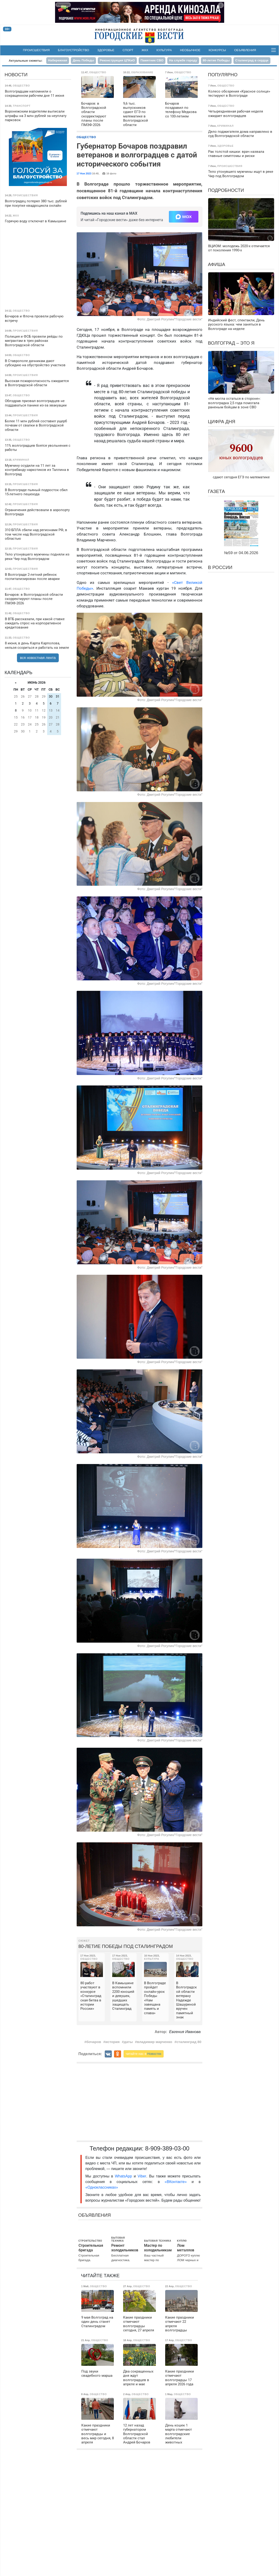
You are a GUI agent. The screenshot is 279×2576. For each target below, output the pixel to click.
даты (128, 2042)
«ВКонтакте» (176, 2182)
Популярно (222, 74)
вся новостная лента (38, 658)
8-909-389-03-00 (167, 2148)
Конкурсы (217, 50)
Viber (142, 2176)
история (112, 2042)
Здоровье (106, 50)
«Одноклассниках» (101, 2187)
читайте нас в (143, 2054)
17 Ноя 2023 (84, 173)
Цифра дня (221, 421)
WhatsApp (124, 2176)
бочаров (93, 2042)
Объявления (245, 50)
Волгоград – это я (231, 343)
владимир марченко (154, 2042)
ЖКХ (144, 50)
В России (220, 567)
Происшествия (36, 50)
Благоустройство (73, 50)
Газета (216, 491)
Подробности (226, 190)
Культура (164, 50)
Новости (16, 74)
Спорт (128, 50)
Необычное (190, 50)
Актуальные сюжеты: (25, 60)
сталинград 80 (188, 2042)
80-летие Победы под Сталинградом (126, 1946)
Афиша (216, 264)
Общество (86, 137)
